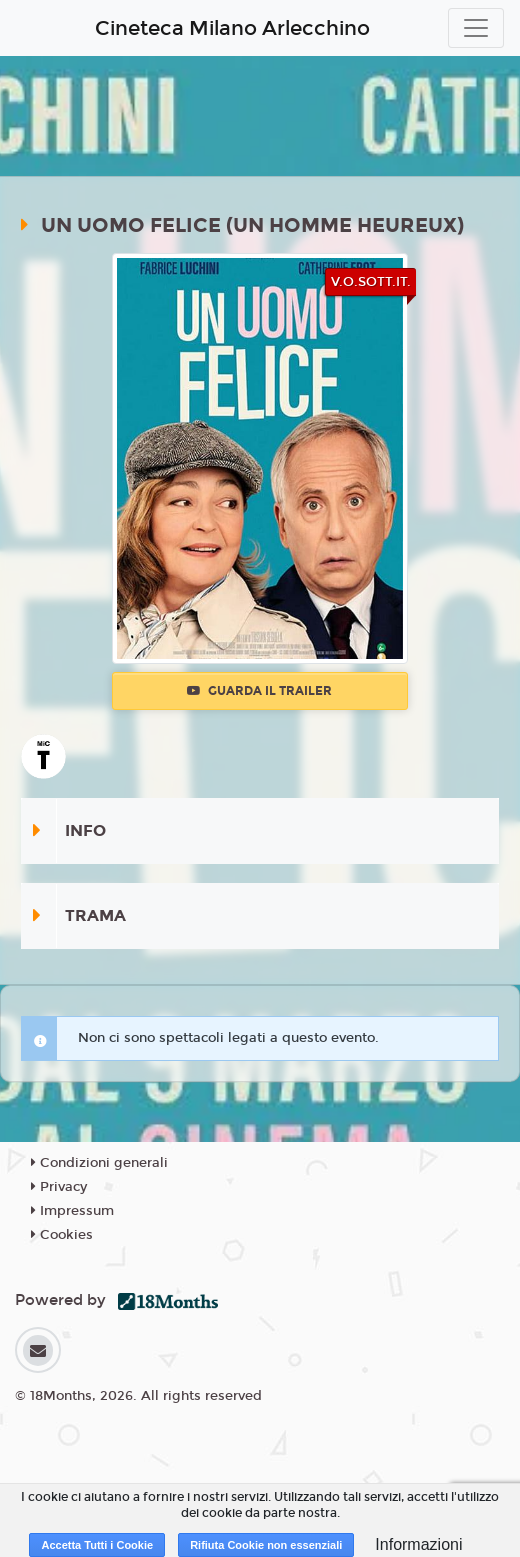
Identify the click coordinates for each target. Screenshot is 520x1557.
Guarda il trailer (259, 691)
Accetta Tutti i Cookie (97, 1545)
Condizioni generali (99, 1163)
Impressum (72, 1211)
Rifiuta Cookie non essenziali (266, 1545)
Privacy (59, 1187)
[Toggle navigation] (476, 28)
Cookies (62, 1235)
